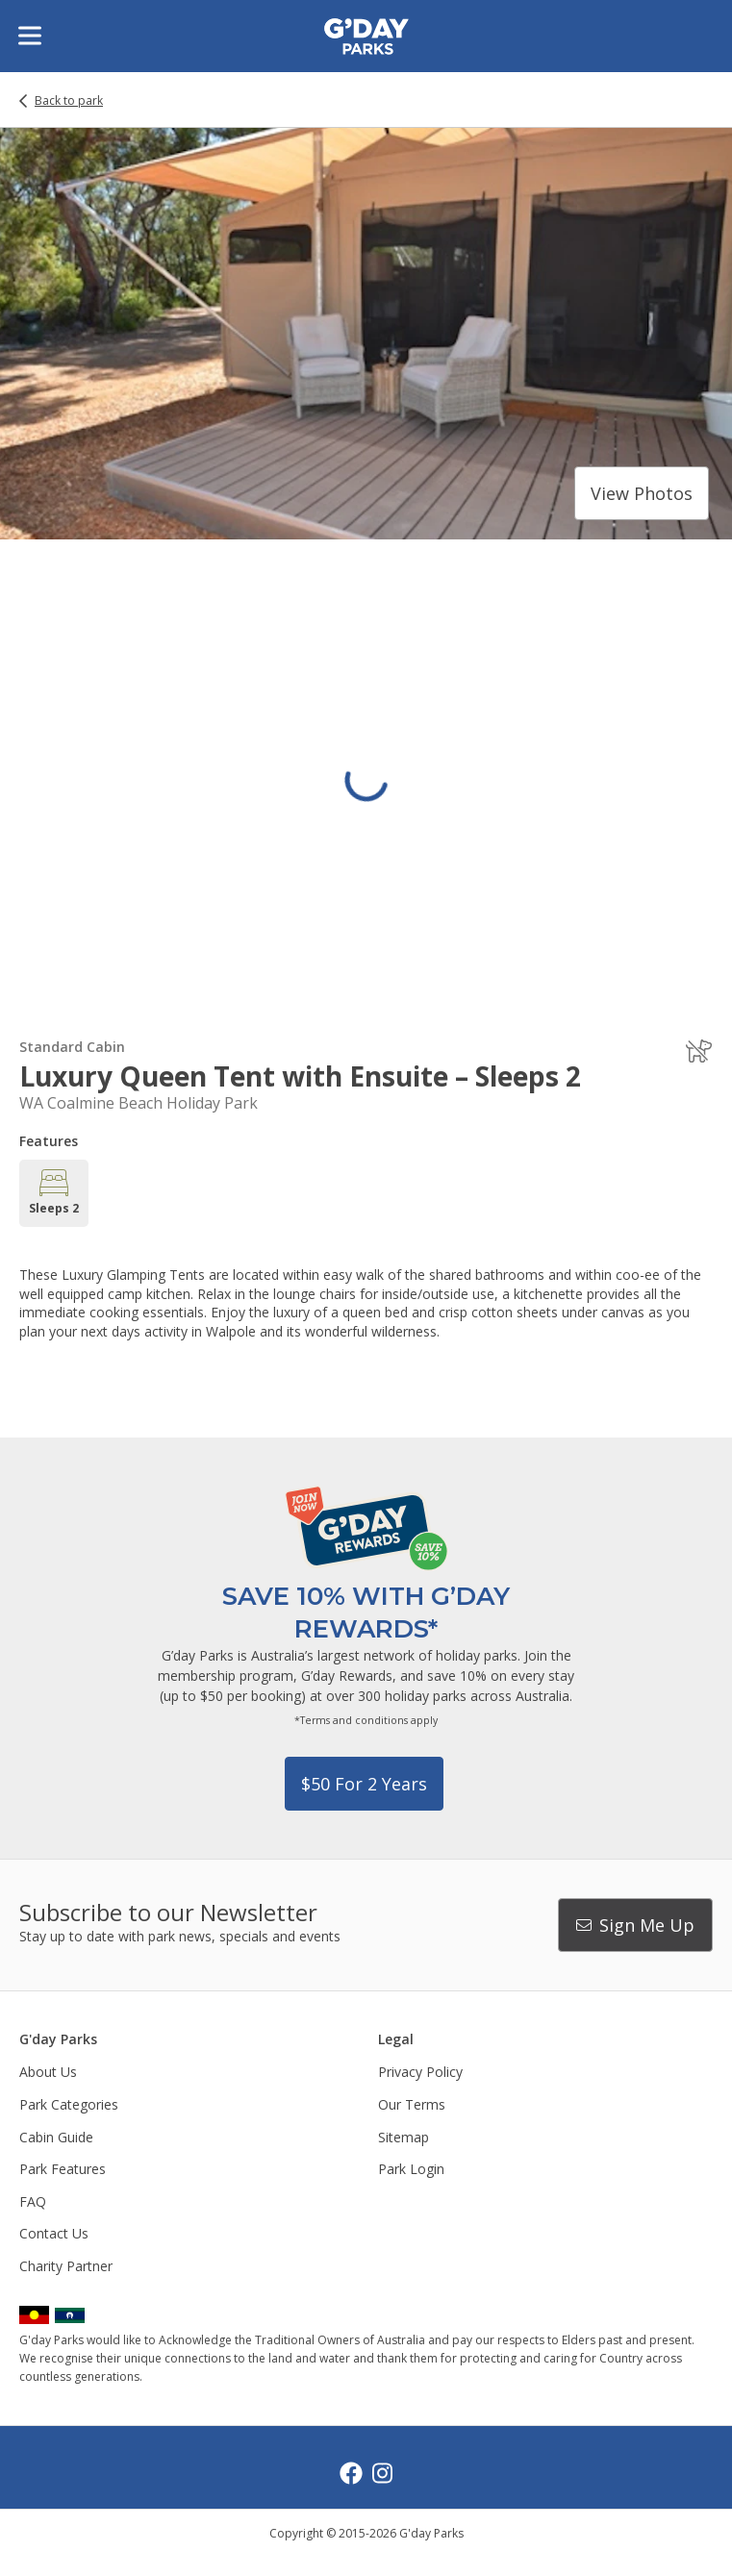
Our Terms (411, 2104)
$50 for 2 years (364, 1783)
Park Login (411, 2169)
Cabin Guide (56, 2137)
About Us (48, 2072)
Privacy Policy (420, 2072)
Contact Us (53, 2233)
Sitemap (403, 2137)
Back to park (69, 101)
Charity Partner (66, 2266)
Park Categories (68, 2104)
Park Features (62, 2169)
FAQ (32, 2201)
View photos (642, 493)
